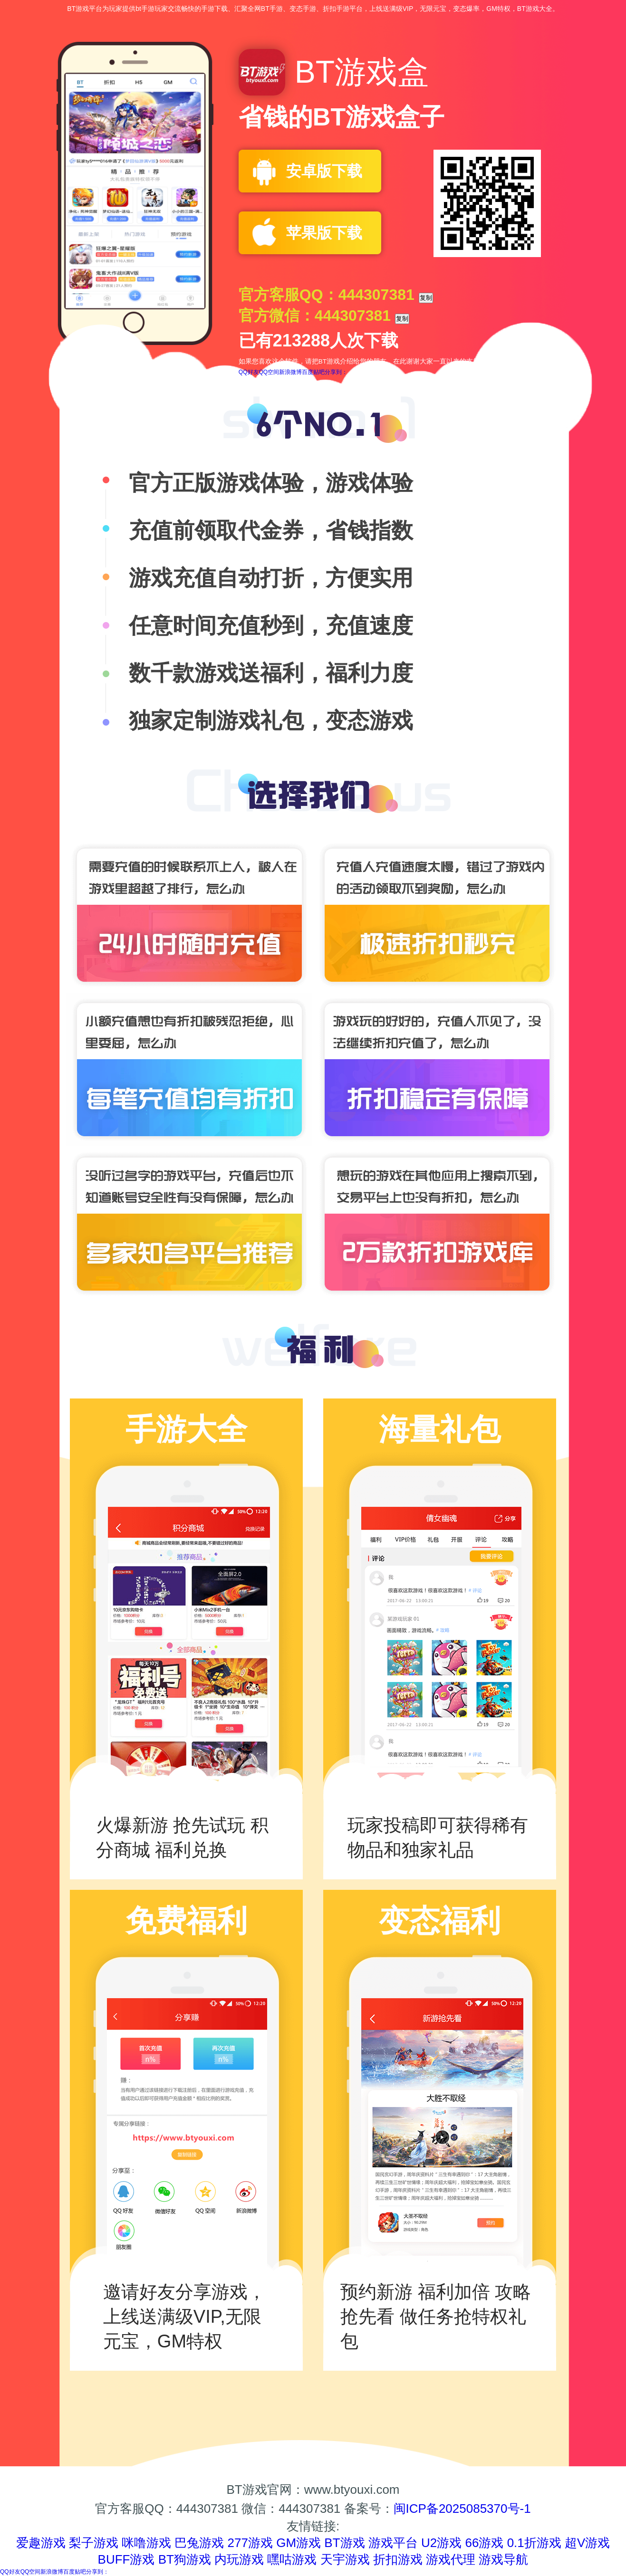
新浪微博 (290, 372)
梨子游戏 (93, 2543)
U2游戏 (441, 2543)
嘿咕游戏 (292, 2559)
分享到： (336, 372)
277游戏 (250, 2543)
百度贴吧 (313, 372)
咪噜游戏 (146, 2543)
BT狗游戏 (184, 2559)
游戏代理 (450, 2559)
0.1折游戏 (534, 2543)
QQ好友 (249, 372)
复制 (426, 297)
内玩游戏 (239, 2559)
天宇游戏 (345, 2559)
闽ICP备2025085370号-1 (462, 2508)
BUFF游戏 (126, 2559)
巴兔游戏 (199, 2543)
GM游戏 (298, 2543)
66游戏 (484, 2543)
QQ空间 (269, 372)
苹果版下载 (324, 232)
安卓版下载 (324, 171)
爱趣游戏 (41, 2543)
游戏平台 (393, 2543)
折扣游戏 (398, 2559)
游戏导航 (503, 2559)
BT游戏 (344, 2543)
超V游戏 (587, 2543)
